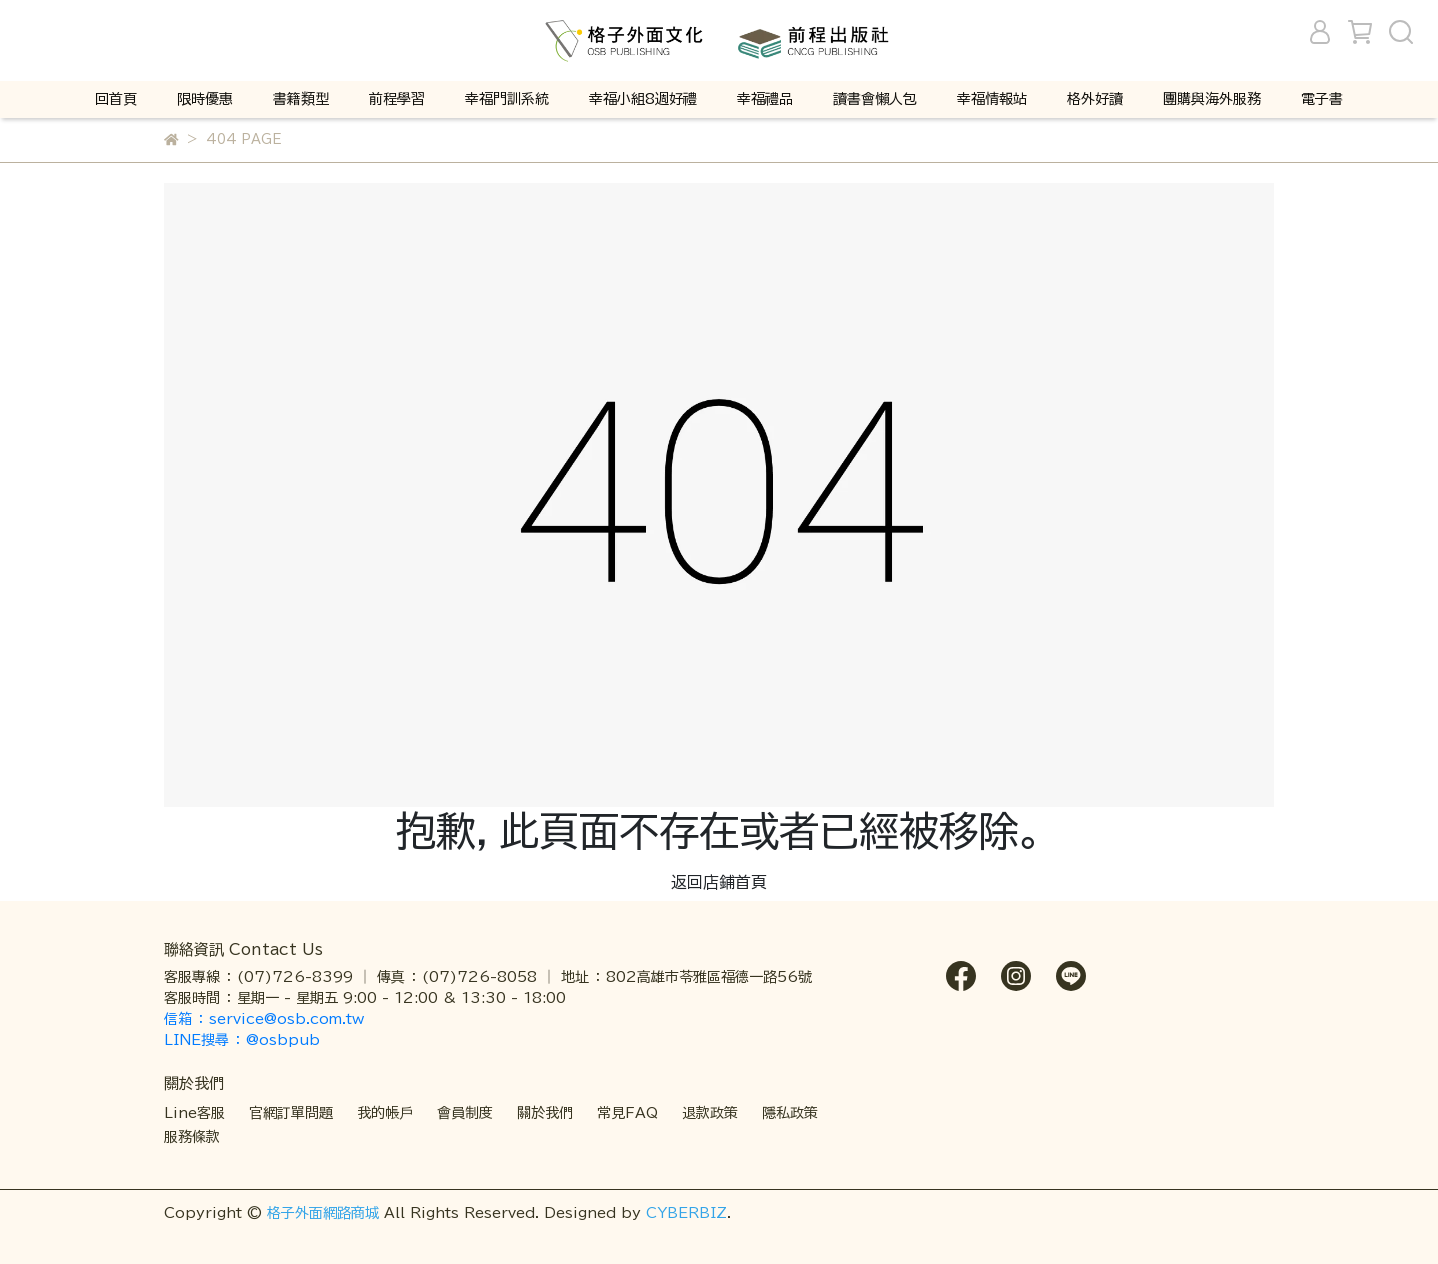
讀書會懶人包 (875, 99)
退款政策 (710, 1113)
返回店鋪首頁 (719, 882)
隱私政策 (790, 1113)
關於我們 (545, 1113)
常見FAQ (627, 1113)
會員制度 (465, 1113)
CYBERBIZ (686, 1213)
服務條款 (192, 1137)
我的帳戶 (385, 1113)
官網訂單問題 (291, 1113)
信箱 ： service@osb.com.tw (266, 1019)
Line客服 (194, 1113)
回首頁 (116, 99)
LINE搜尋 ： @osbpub (242, 1040)
